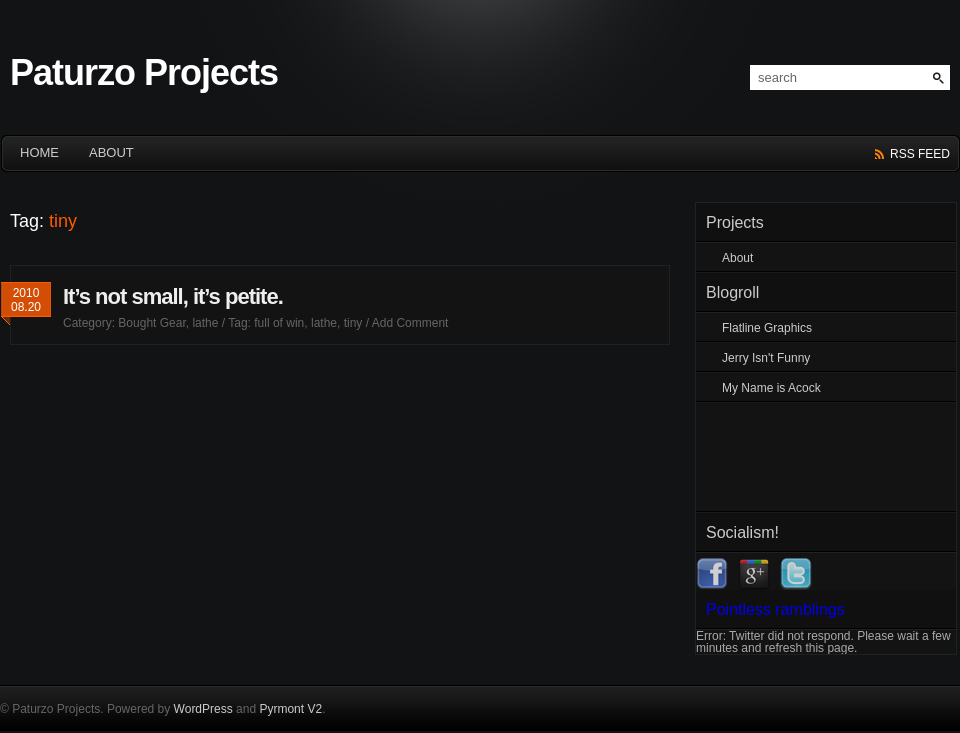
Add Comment (410, 323)
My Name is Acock (771, 388)
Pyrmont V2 (290, 709)
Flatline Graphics (767, 328)
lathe (205, 323)
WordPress (203, 709)
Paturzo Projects (144, 72)
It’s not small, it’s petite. (173, 296)
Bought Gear (151, 323)
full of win (279, 323)
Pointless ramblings (775, 609)
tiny (353, 323)
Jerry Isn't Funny (766, 358)
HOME (39, 152)
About (111, 152)
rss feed (920, 154)
